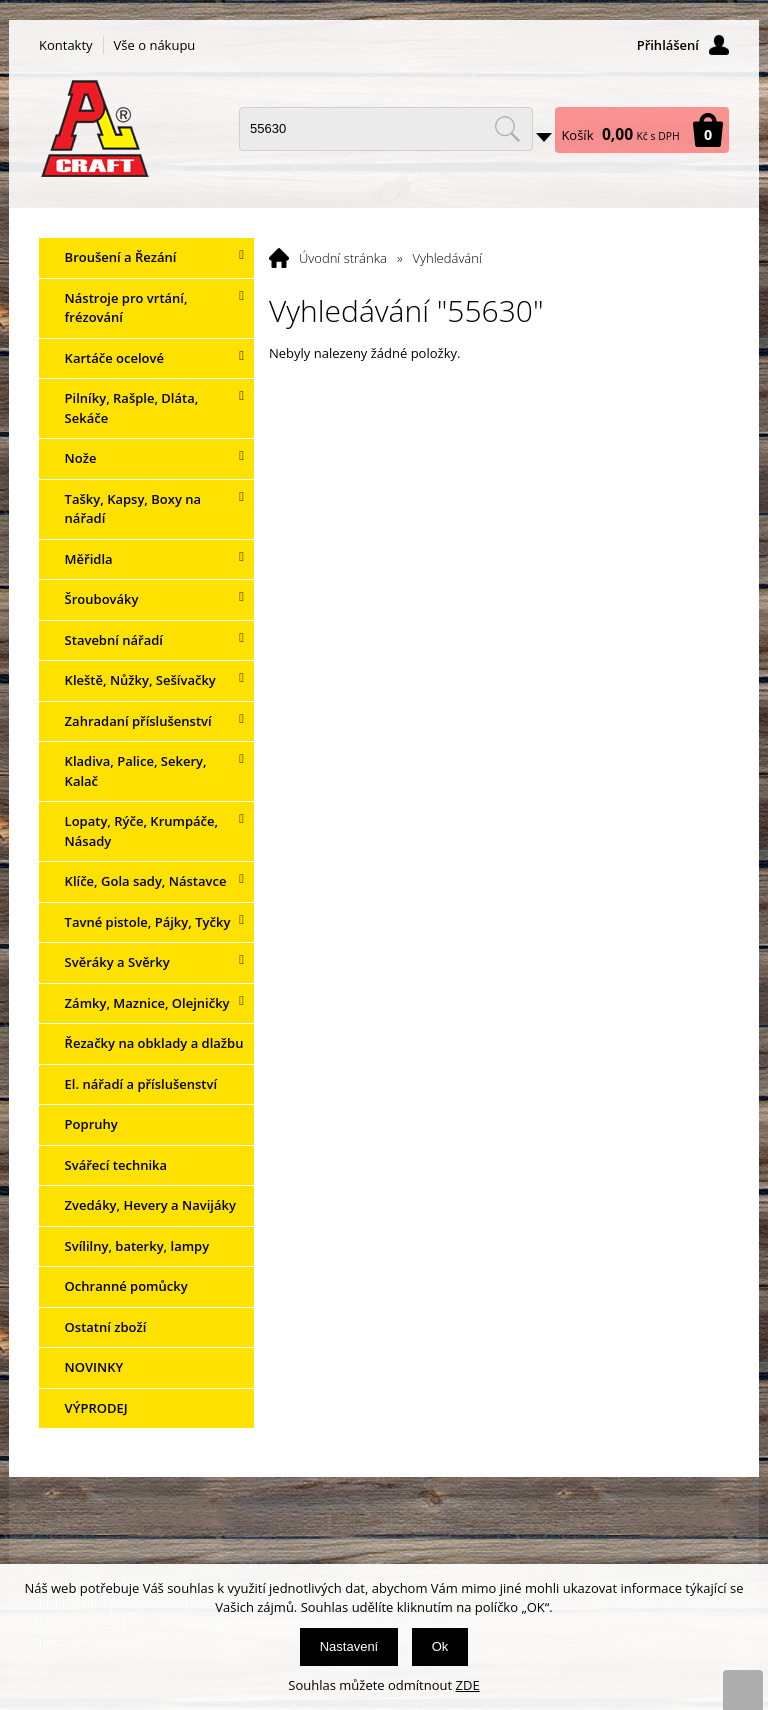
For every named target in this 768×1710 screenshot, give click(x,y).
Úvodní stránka (343, 258)
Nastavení (349, 1646)
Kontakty (66, 45)
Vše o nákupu (155, 45)
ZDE (468, 1685)
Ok (440, 1646)
